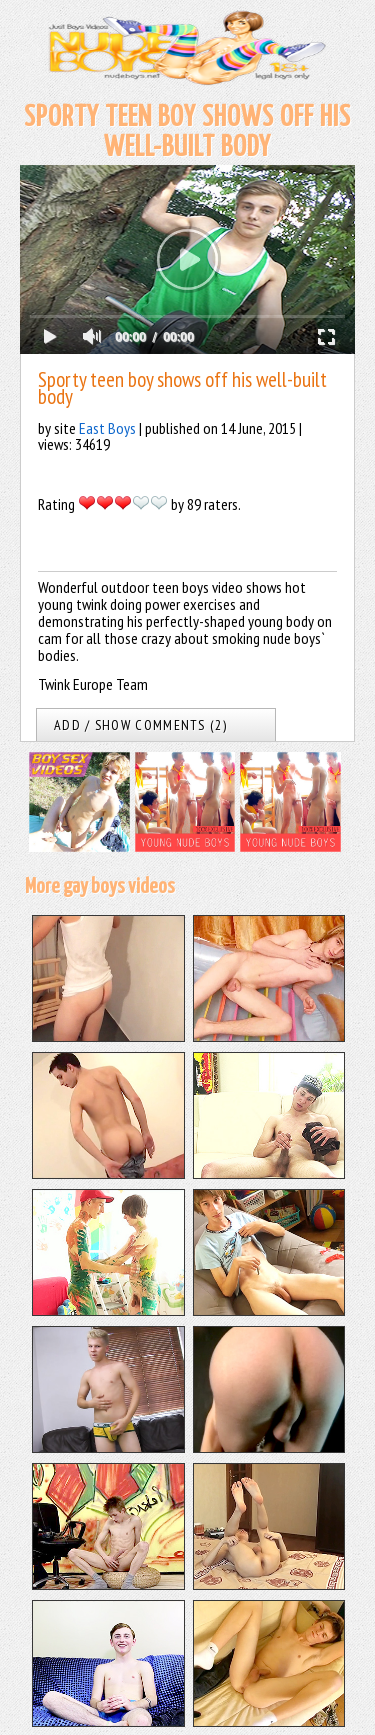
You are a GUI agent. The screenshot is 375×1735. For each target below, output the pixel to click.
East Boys (107, 428)
